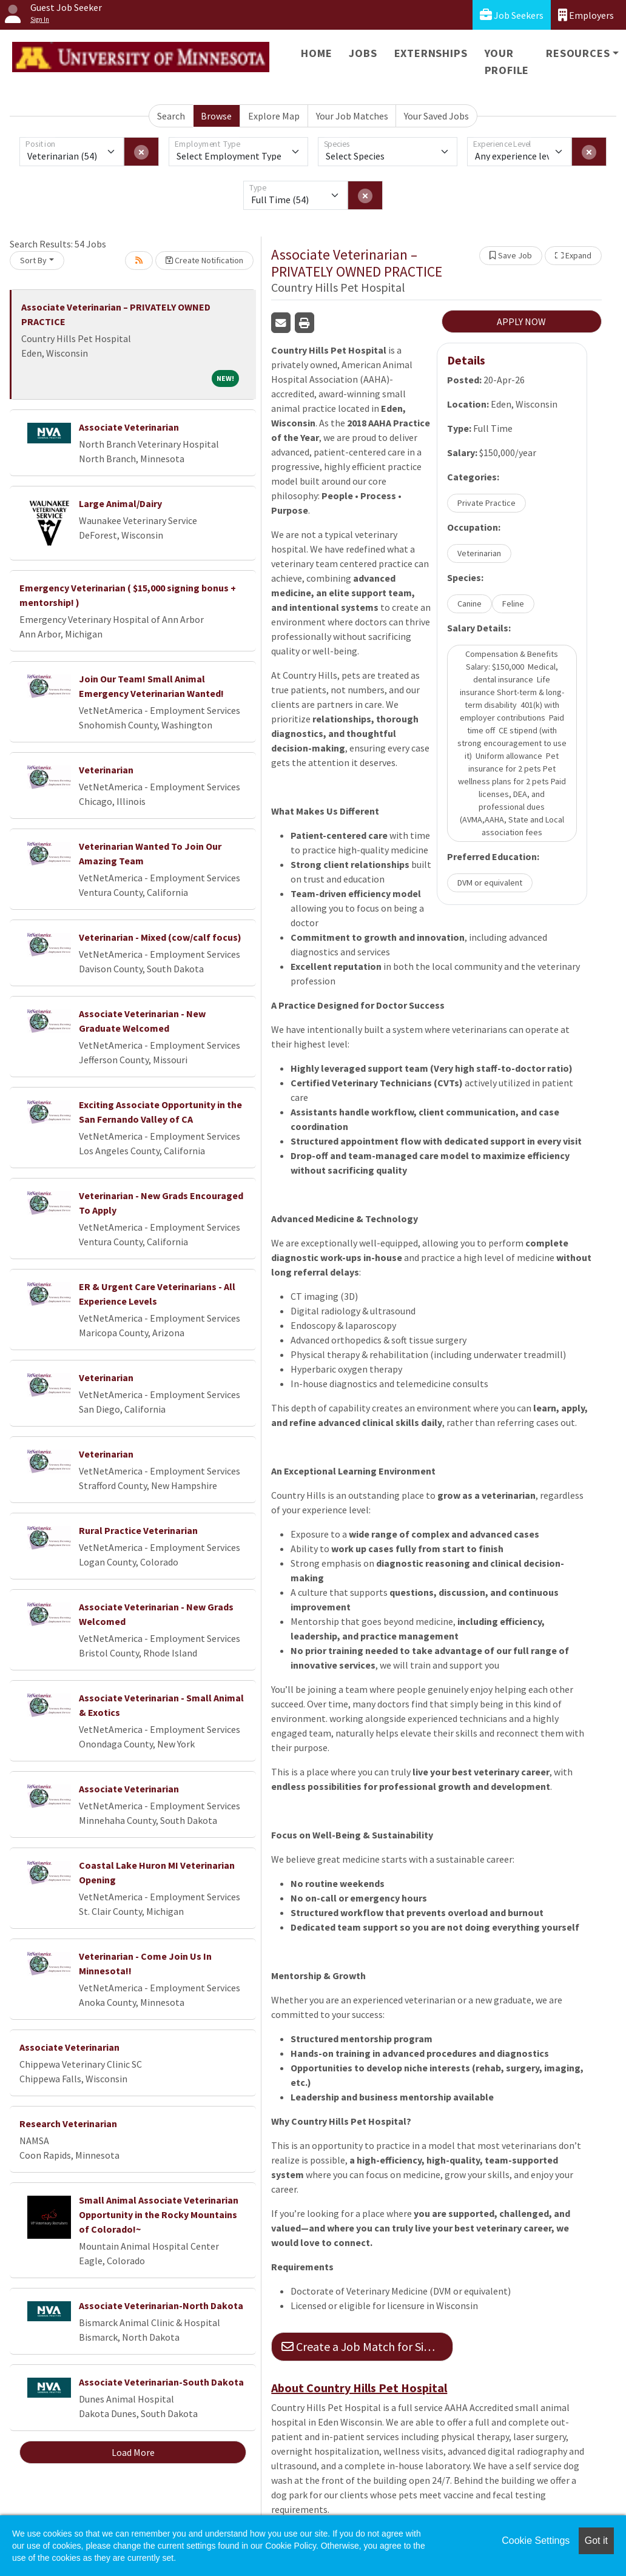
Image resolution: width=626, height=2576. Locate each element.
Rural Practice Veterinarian (138, 1530)
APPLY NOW (521, 321)
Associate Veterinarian (129, 427)
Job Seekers (512, 14)
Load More (133, 2452)
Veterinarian (106, 770)
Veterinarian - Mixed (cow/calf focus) (160, 937)
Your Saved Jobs (436, 116)
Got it (596, 2540)
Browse (216, 116)
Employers (586, 14)
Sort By (33, 260)
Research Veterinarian (68, 2123)
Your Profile (507, 61)
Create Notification (204, 260)
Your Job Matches (352, 116)
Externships (431, 53)
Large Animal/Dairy (120, 503)
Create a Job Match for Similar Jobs (367, 2346)
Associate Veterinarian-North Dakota (161, 2305)
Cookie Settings (536, 2540)
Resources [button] (578, 53)
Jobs (363, 53)
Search (171, 116)
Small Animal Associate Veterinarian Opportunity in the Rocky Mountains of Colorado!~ (158, 2214)
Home (316, 53)
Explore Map (274, 116)
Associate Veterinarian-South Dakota (161, 2382)
